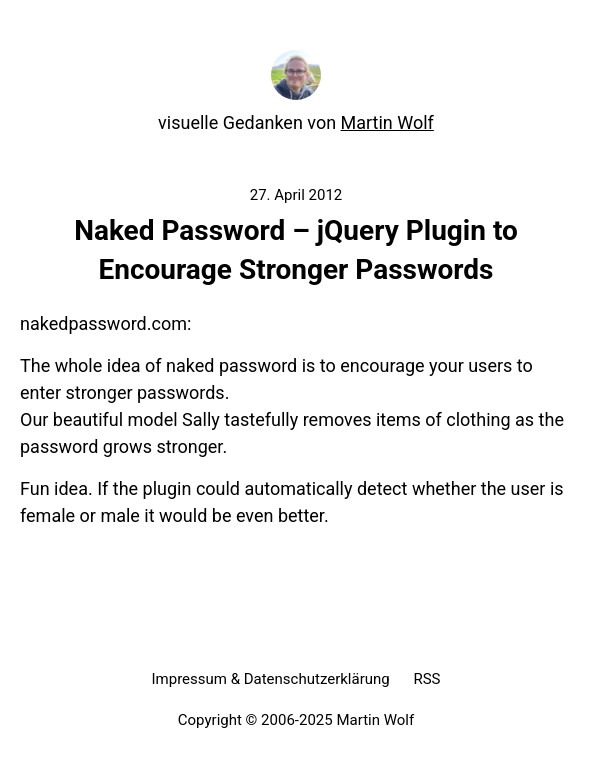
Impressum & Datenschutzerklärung (270, 679)
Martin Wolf (387, 122)
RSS (426, 679)
